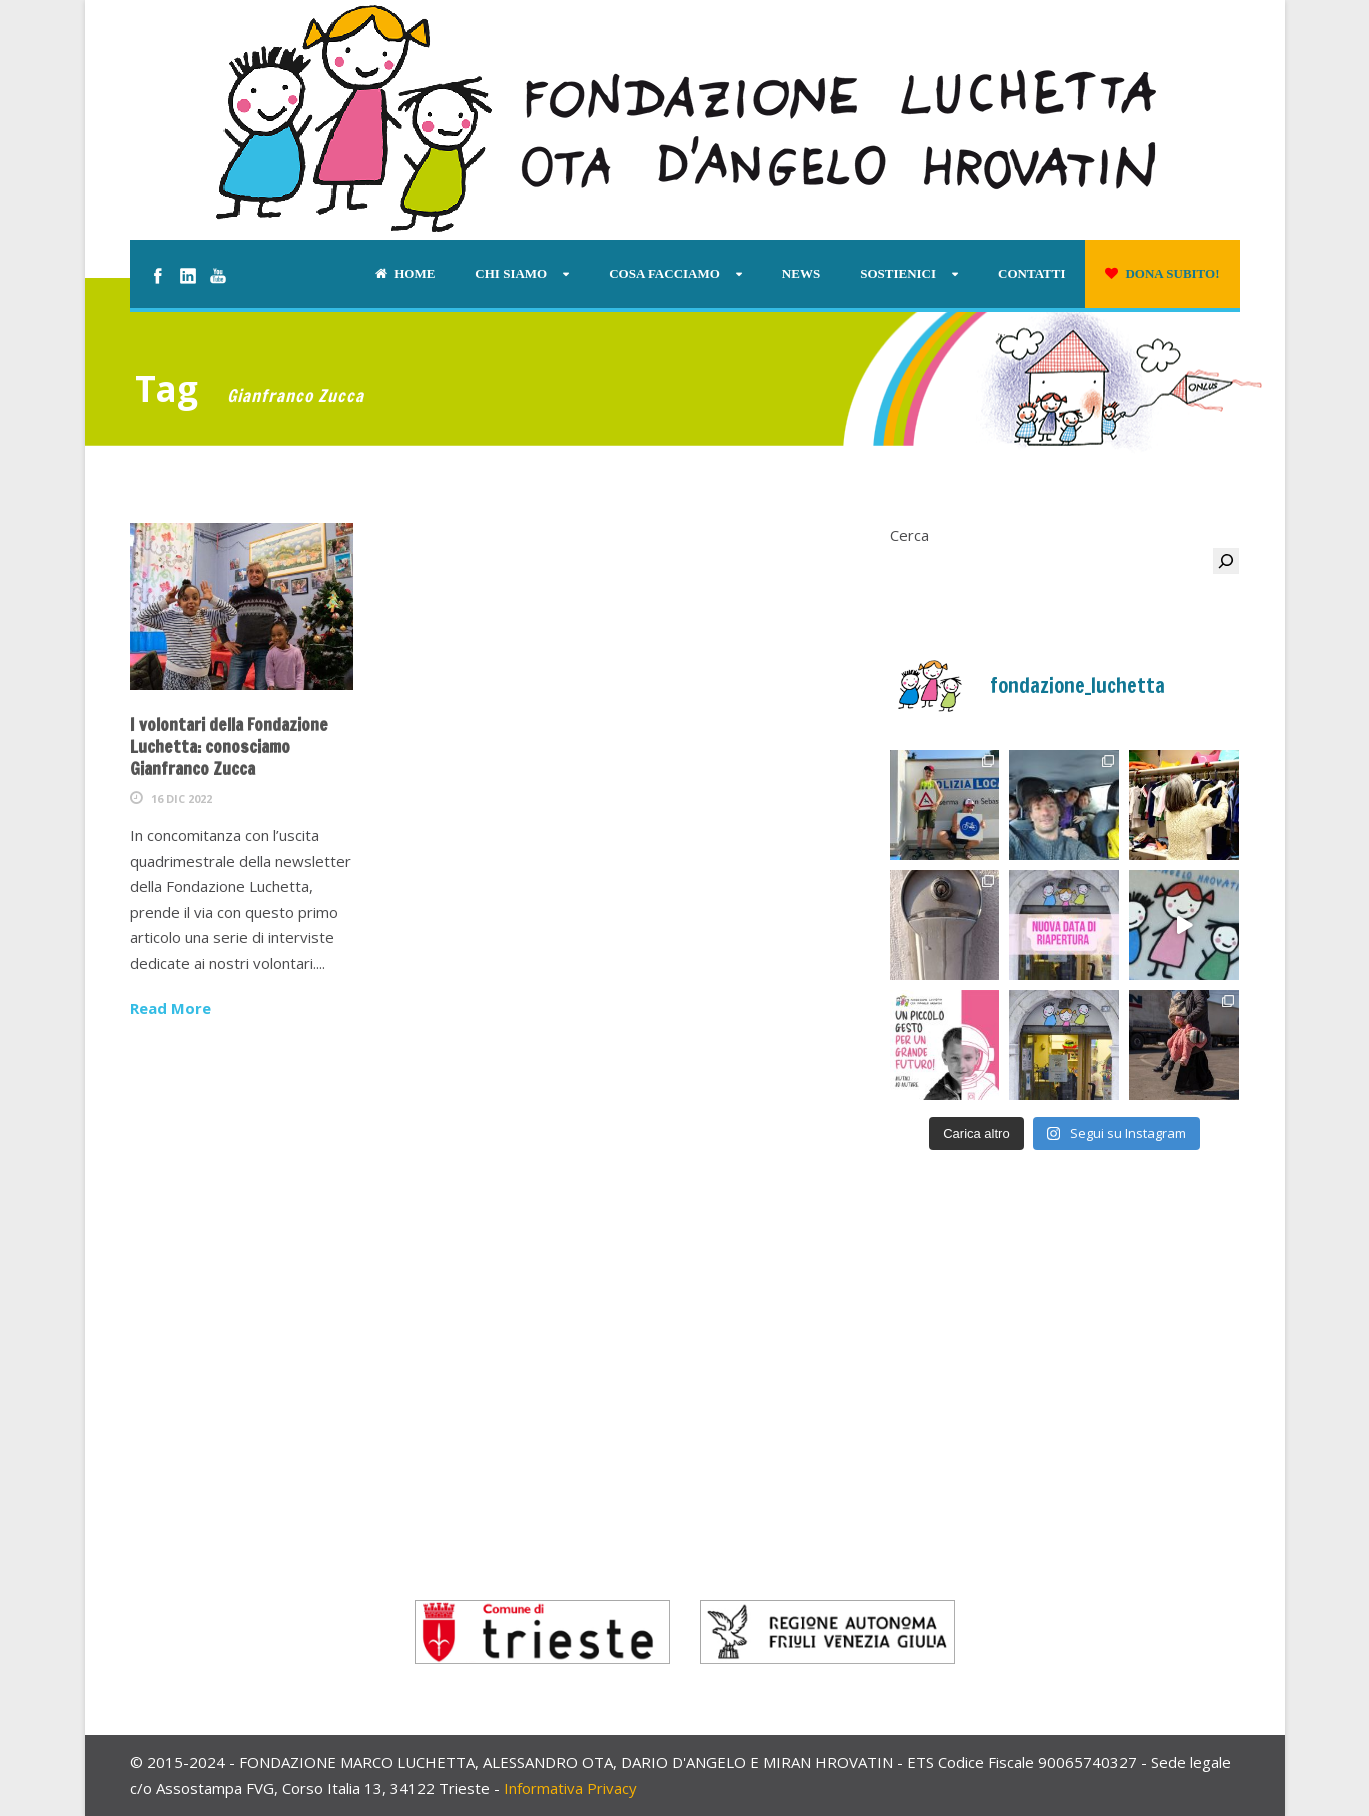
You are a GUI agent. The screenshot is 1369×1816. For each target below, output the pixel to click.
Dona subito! (1162, 273)
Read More (170, 1008)
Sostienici (898, 273)
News (801, 273)
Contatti (1031, 273)
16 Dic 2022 (181, 798)
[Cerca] (1226, 561)
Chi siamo (511, 273)
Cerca (909, 535)
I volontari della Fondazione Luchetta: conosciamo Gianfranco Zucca (229, 746)
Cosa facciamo (664, 273)
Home (405, 273)
